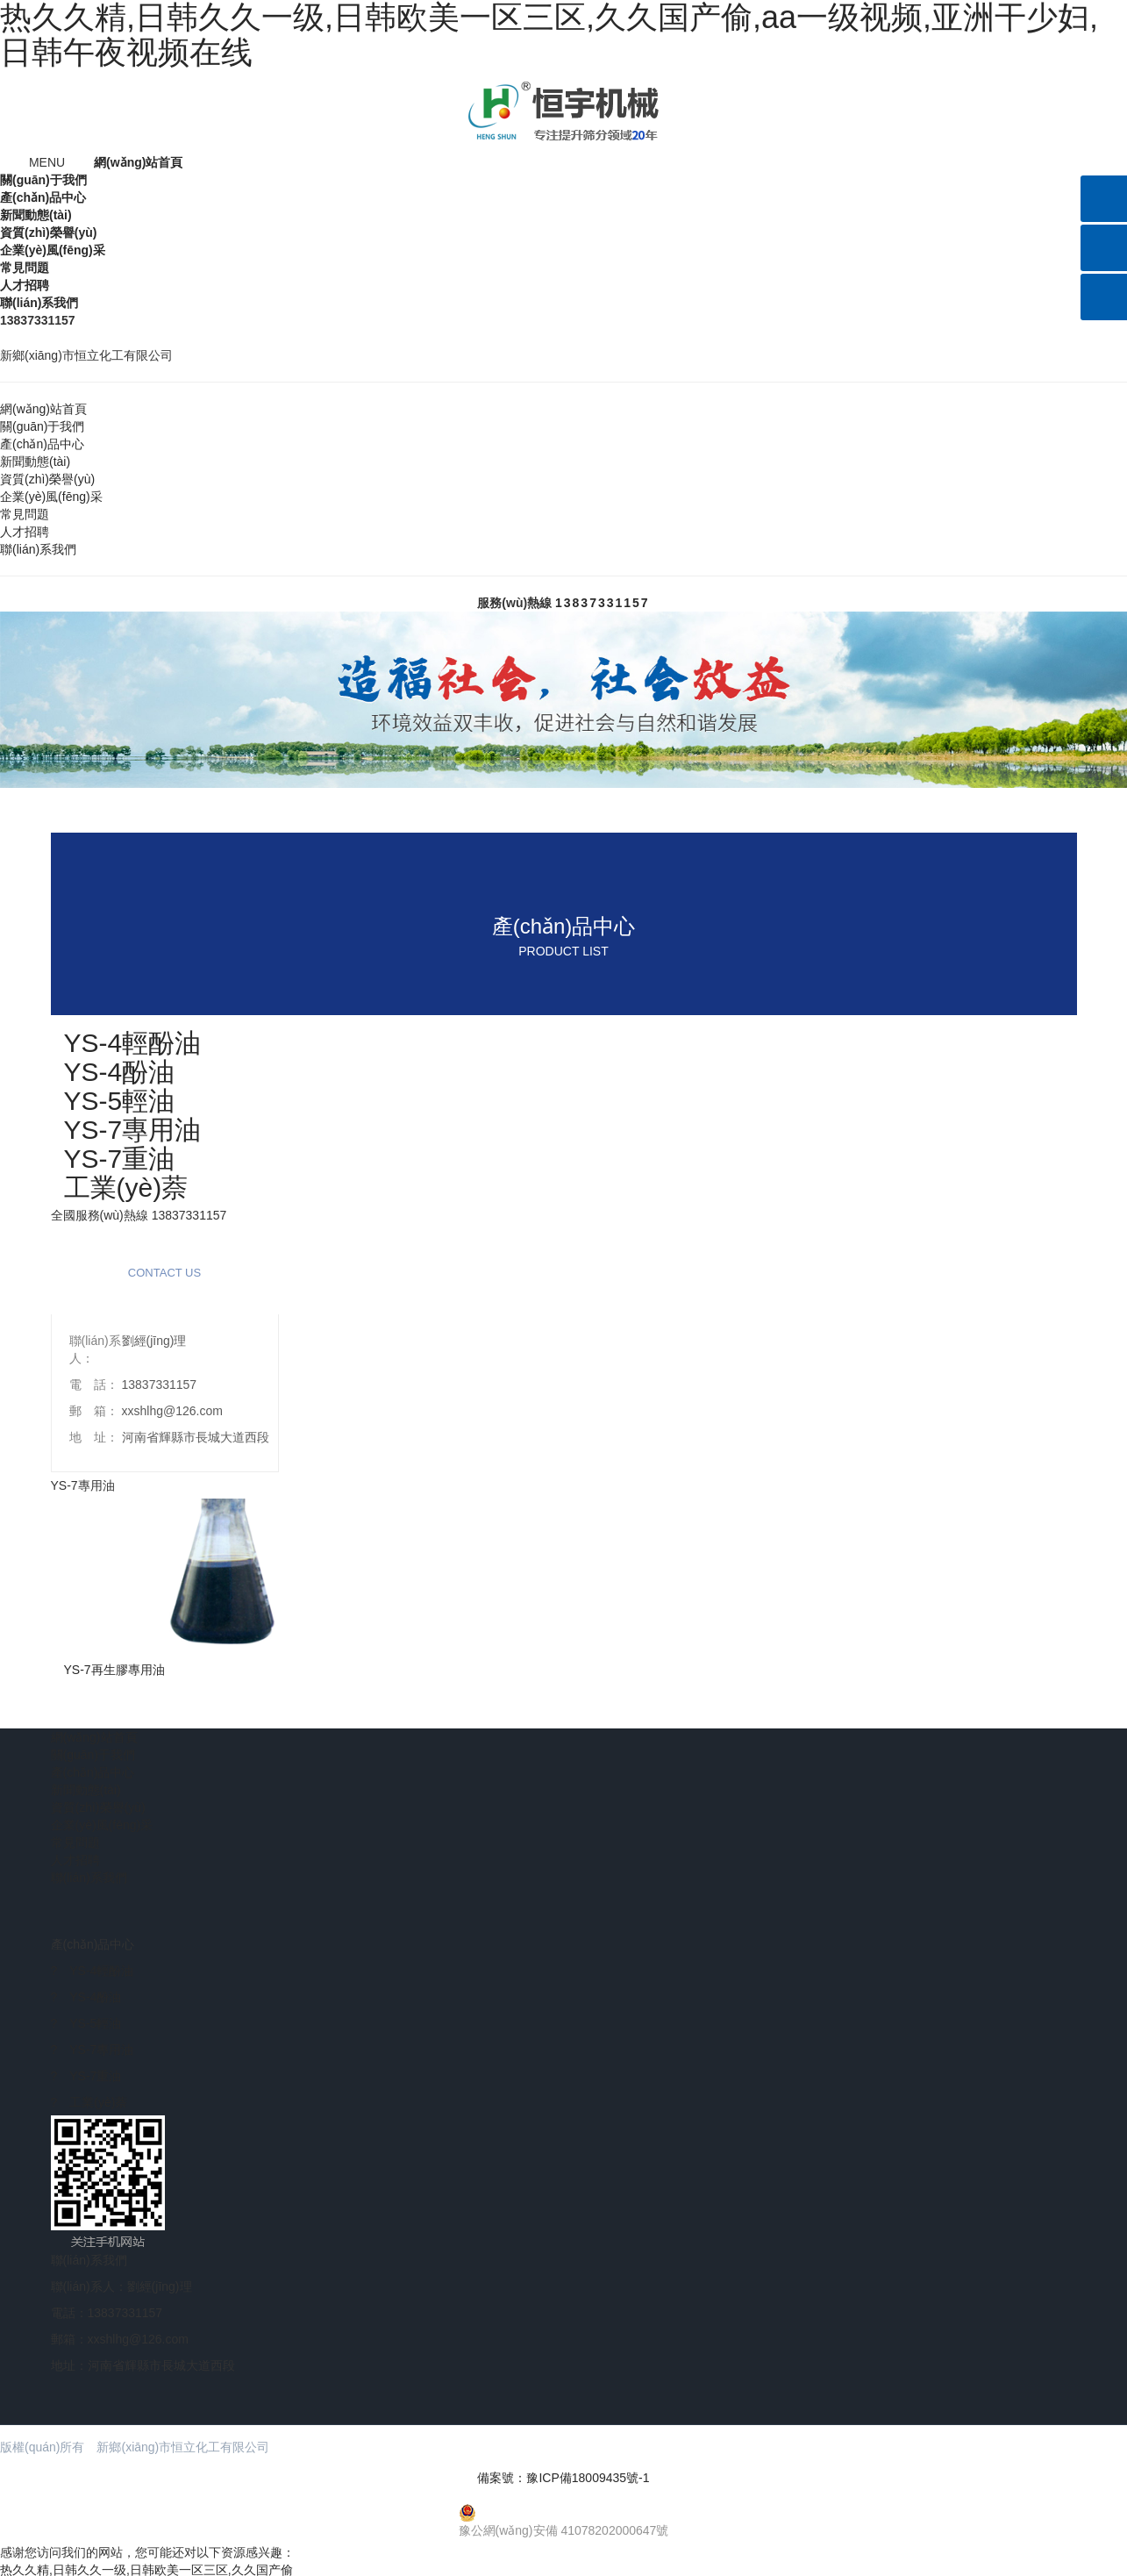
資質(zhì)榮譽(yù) (48, 230)
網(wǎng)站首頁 (138, 160)
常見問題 (24, 265)
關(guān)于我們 (43, 177)
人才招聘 (24, 282)
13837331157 (602, 600)
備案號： (563, 2475)
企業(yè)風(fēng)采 (52, 247)
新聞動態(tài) (36, 212)
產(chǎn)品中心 (43, 195)
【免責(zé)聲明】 (332, 2444)
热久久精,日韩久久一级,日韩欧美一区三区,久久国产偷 (146, 2567)
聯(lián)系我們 (39, 300)
